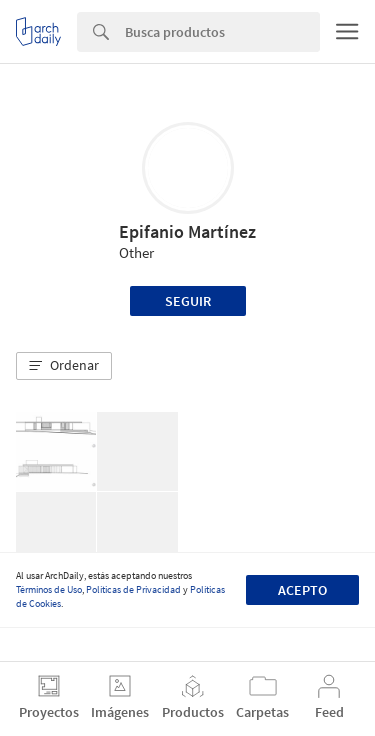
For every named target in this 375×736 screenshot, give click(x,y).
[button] (64, 366)
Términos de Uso (49, 589)
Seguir (188, 301)
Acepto (302, 590)
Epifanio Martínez (187, 231)
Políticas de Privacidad (133, 589)
